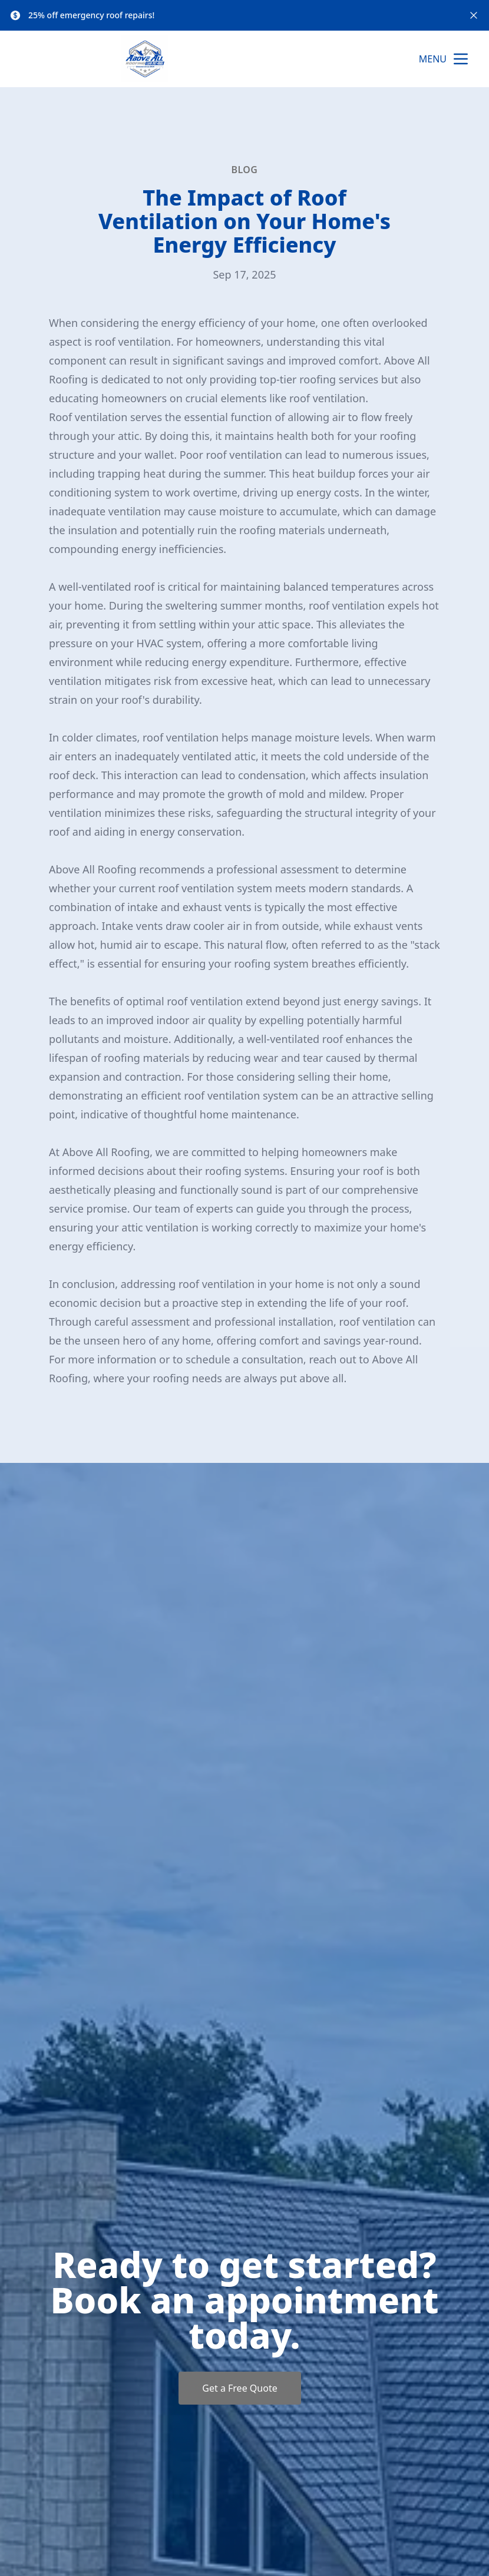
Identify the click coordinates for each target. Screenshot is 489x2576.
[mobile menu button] (461, 59)
